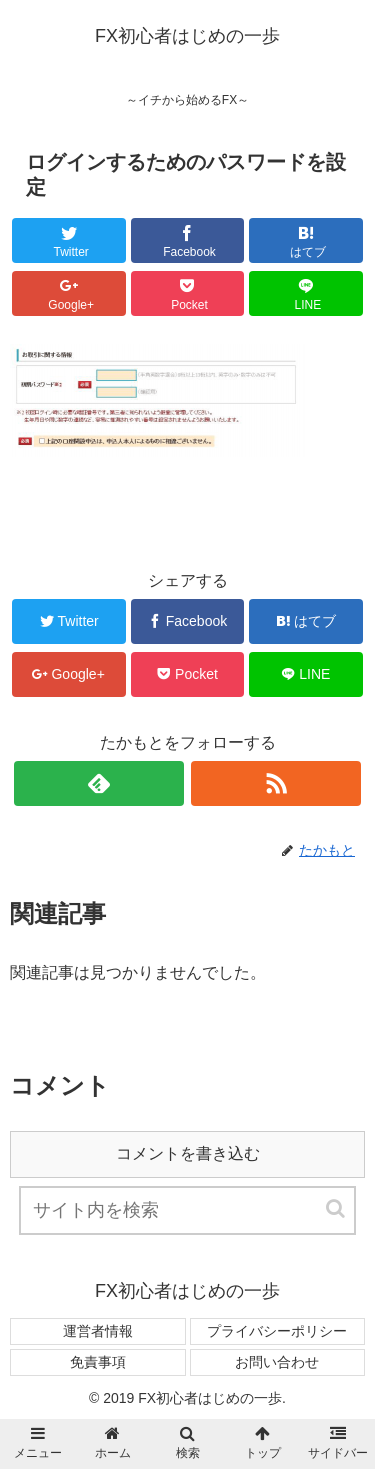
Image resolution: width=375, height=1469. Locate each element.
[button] (337, 1208)
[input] (188, 1210)
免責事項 (98, 1362)
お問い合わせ (277, 1362)
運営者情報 (98, 1331)
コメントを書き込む (188, 1153)
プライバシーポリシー (277, 1331)
